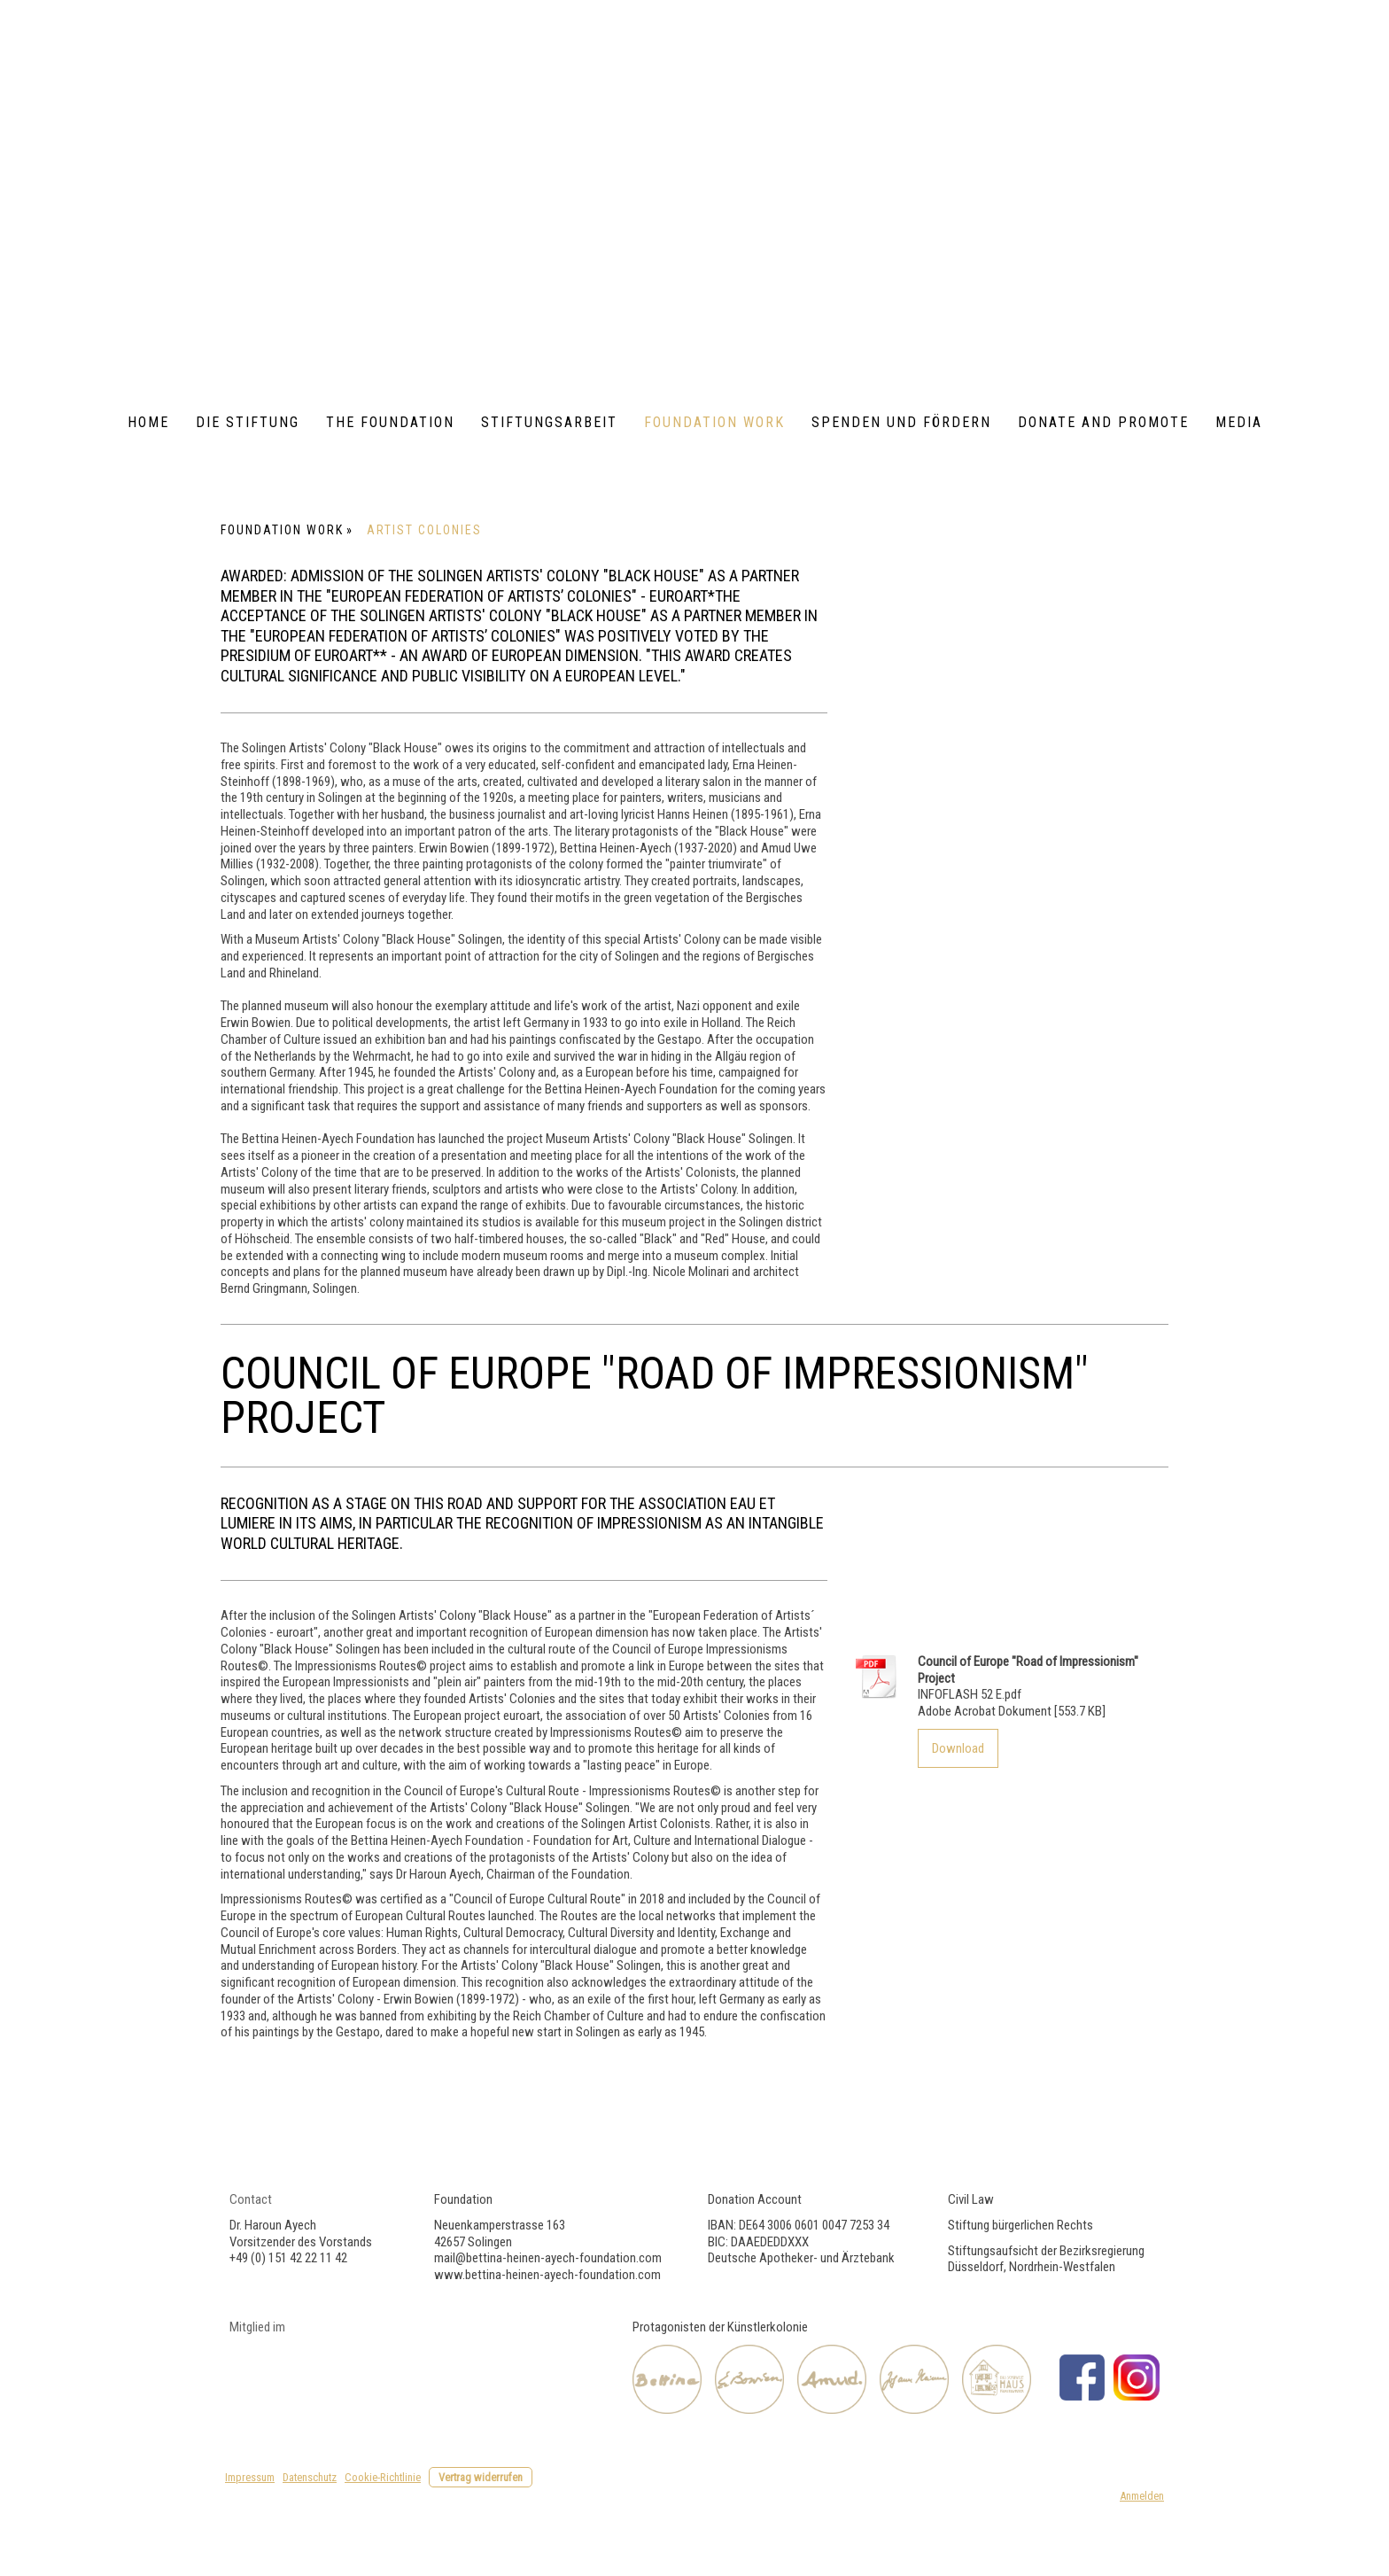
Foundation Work (714, 422)
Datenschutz (310, 2477)
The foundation (390, 422)
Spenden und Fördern (901, 422)
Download (958, 1748)
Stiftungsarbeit (549, 422)
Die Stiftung (247, 422)
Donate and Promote (1103, 422)
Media (1238, 422)
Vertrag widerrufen (480, 2477)
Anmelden (1142, 2495)
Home (148, 422)
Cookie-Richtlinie (383, 2477)
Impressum (250, 2477)
